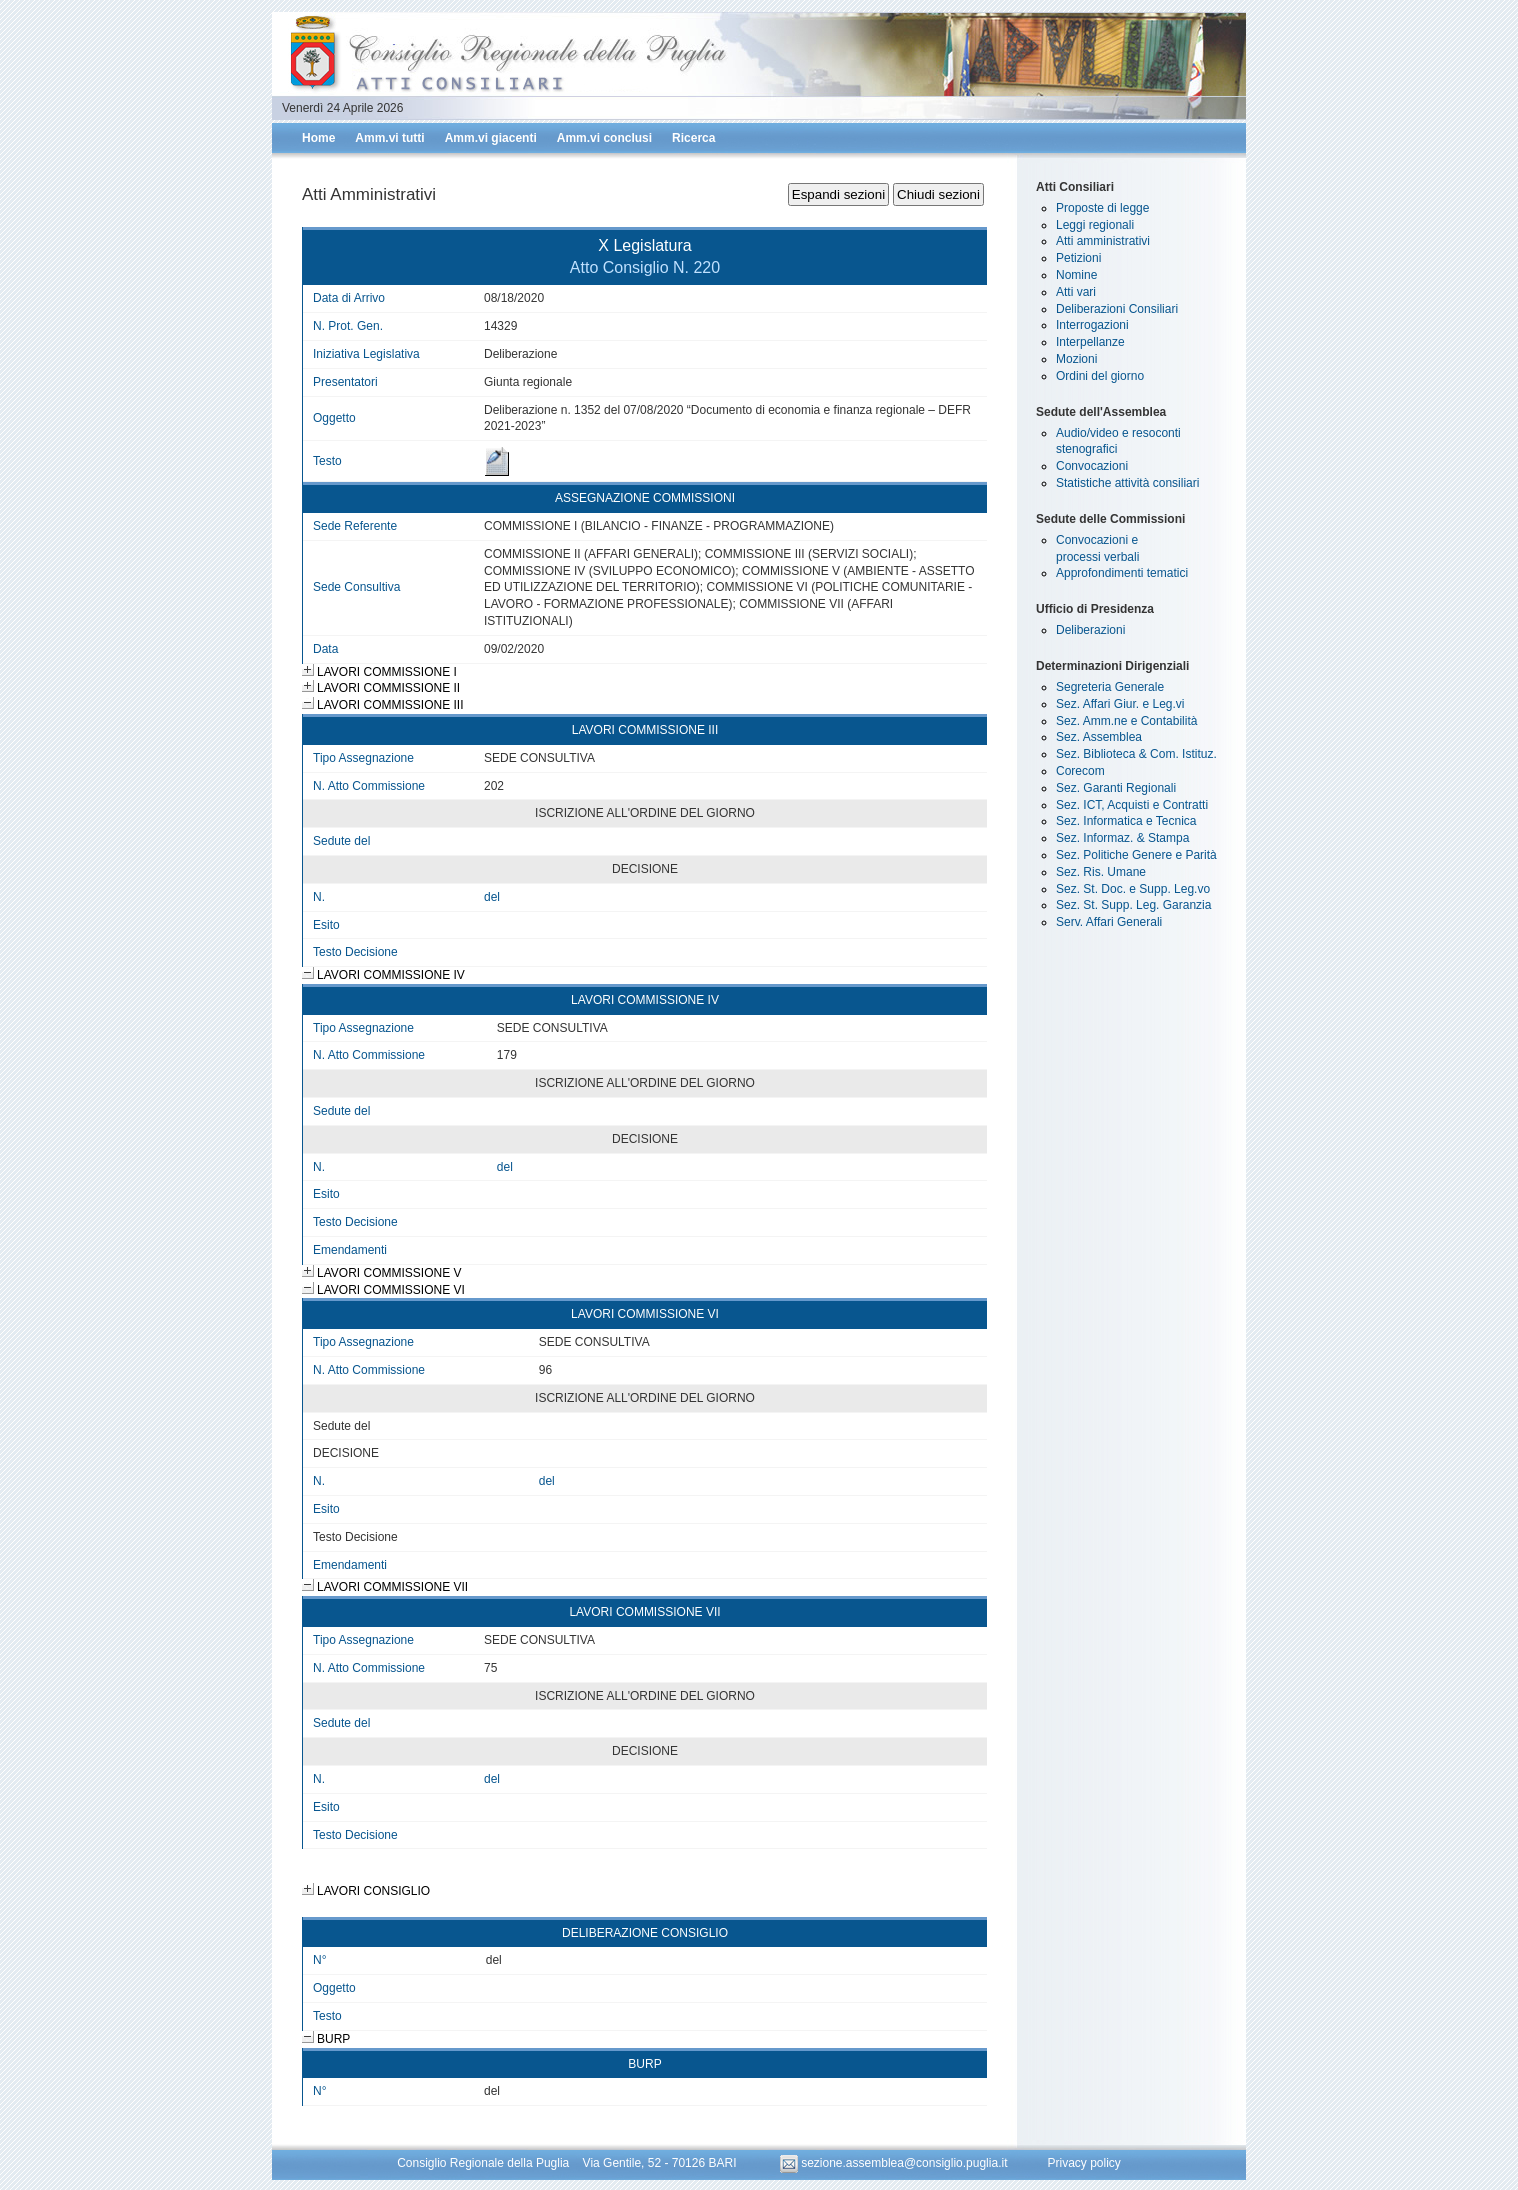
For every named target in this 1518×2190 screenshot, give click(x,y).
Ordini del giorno (1100, 376)
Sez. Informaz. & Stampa (1122, 838)
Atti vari (1076, 292)
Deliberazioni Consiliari (1117, 309)
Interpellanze (1090, 342)
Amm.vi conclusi (604, 138)
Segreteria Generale (1110, 687)
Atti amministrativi (1103, 241)
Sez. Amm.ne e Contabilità (1126, 721)
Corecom (1080, 771)
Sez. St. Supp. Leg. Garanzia (1133, 905)
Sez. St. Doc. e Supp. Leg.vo (1133, 889)
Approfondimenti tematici (1122, 573)
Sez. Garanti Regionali (1116, 788)
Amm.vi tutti (389, 138)
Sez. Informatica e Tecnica (1126, 821)
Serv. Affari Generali (1109, 922)
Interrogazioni (1092, 325)
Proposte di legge (1102, 208)
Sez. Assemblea (1099, 737)
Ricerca (693, 138)
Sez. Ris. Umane (1101, 872)
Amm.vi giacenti (491, 138)
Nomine (1076, 275)
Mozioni (1076, 359)
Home (318, 138)
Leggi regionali (1095, 225)
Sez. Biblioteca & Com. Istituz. (1136, 754)
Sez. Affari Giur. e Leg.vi (1120, 704)
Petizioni (1078, 258)
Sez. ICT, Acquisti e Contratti (1132, 805)
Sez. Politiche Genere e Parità (1136, 855)
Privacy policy (1083, 2163)
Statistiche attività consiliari (1127, 483)
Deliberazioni (1090, 630)
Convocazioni (1092, 466)
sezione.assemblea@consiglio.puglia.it (895, 2163)
